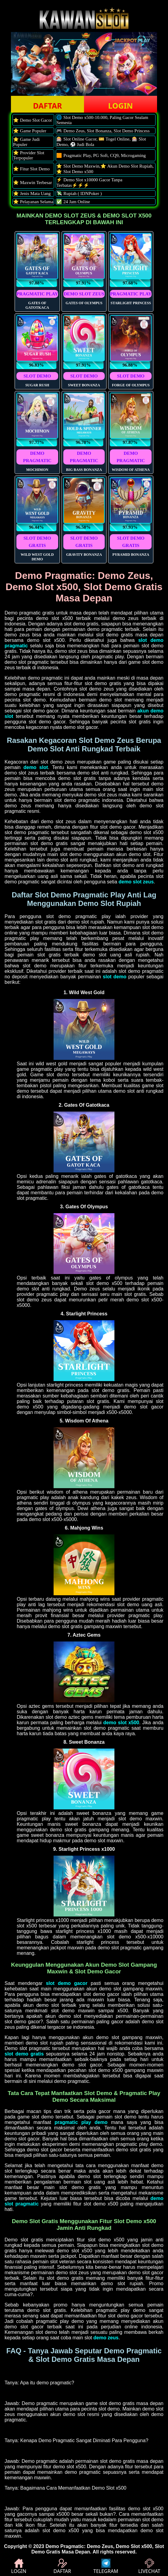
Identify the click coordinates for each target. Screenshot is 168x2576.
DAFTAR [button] (47, 105)
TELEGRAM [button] (105, 2566)
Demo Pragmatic (64, 2546)
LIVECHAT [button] (149, 2566)
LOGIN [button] (120, 105)
